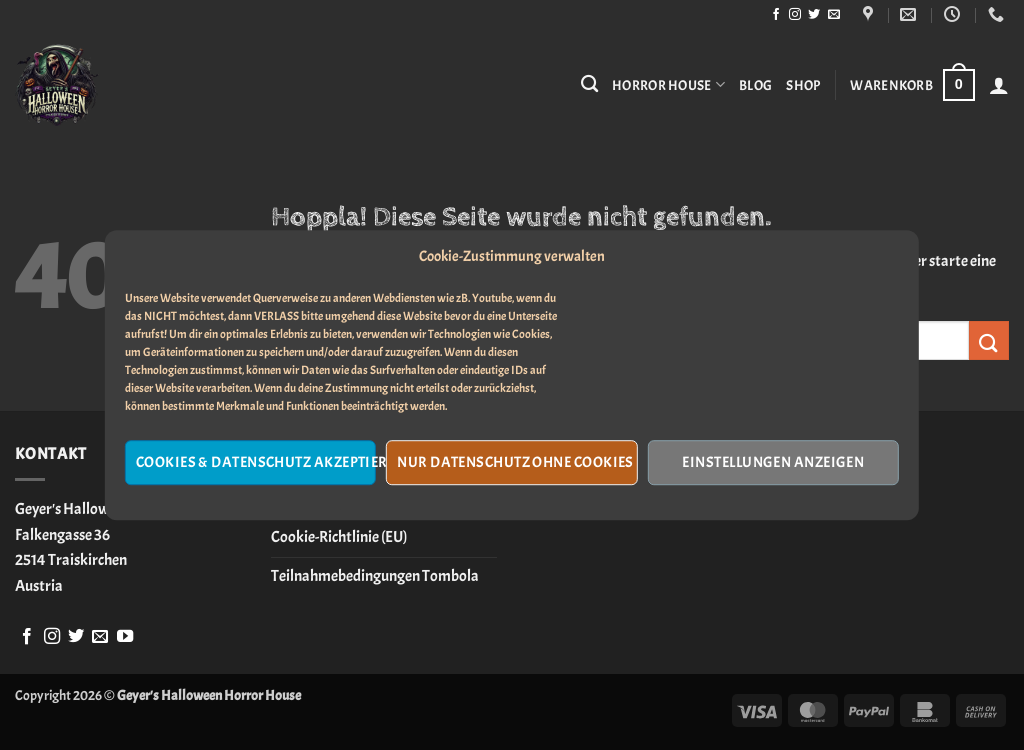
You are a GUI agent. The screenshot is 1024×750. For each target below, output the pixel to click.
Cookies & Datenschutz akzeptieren (256, 462)
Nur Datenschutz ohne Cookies (515, 462)
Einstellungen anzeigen (773, 462)
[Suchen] (589, 84)
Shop (803, 85)
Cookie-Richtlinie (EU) (339, 537)
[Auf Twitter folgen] (814, 15)
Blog (755, 85)
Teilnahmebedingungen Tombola (375, 576)
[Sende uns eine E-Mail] (834, 15)
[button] (912, 85)
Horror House (668, 84)
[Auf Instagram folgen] (795, 15)
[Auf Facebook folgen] (776, 15)
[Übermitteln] (989, 340)
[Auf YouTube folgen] (125, 637)
